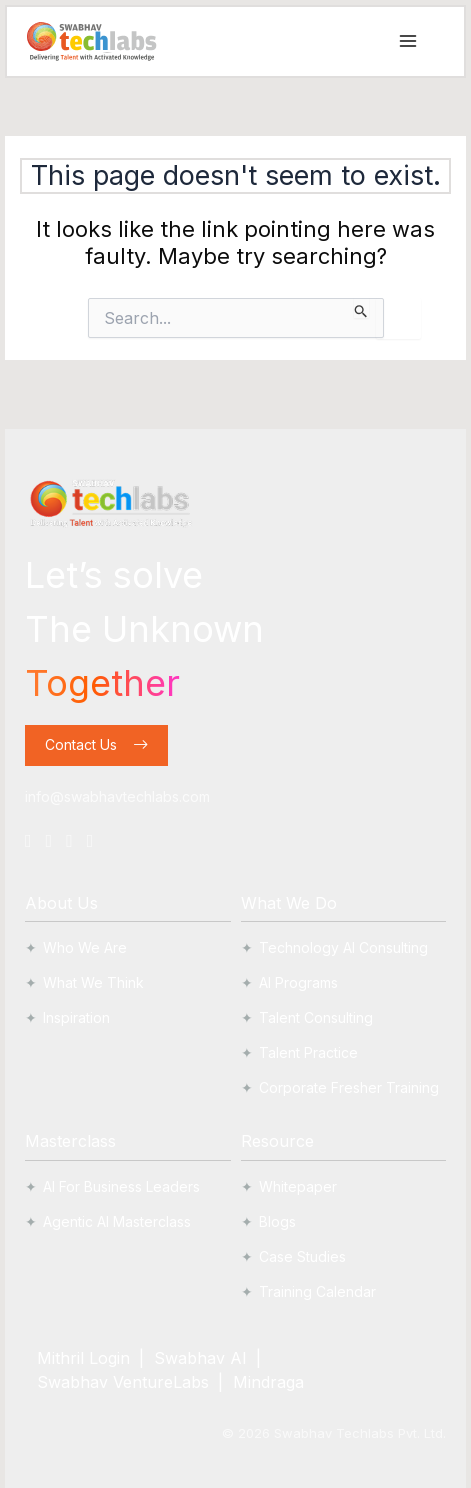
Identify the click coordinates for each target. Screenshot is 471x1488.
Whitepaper (298, 1186)
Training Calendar (317, 1291)
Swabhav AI (200, 1358)
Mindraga (268, 1382)
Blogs (277, 1221)
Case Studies (302, 1256)
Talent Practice (308, 1052)
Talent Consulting (316, 1017)
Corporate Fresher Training (349, 1087)
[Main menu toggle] (408, 41)
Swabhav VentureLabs (123, 1382)
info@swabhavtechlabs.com (117, 796)
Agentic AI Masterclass (117, 1221)
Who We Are (85, 947)
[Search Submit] (361, 308)
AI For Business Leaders (121, 1186)
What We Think (93, 982)
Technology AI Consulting (343, 947)
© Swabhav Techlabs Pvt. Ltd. (334, 1433)
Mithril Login (83, 1358)
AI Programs (298, 982)
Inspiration (76, 1017)
